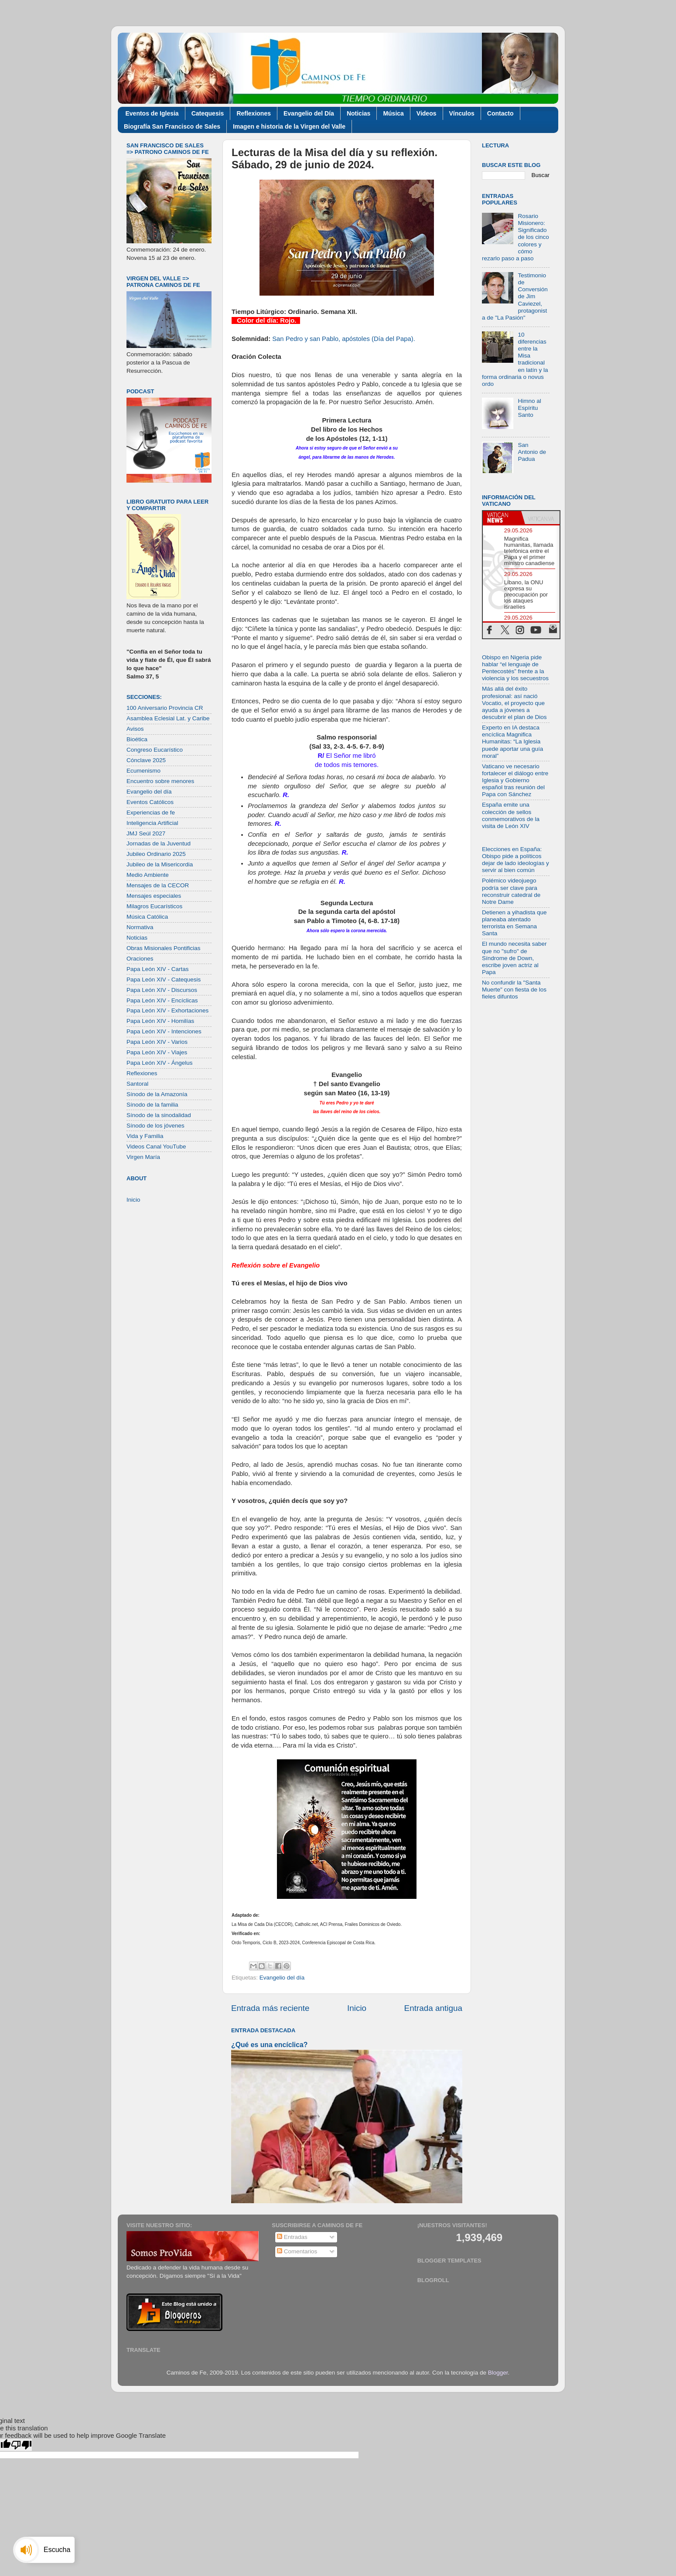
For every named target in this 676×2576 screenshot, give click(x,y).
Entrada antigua (433, 2008)
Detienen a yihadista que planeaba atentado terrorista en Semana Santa (514, 923)
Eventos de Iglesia (152, 113)
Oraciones (140, 958)
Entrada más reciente (270, 2008)
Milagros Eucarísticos (154, 906)
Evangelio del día (282, 1977)
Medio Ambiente (147, 875)
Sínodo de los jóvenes (155, 1125)
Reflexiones (253, 113)
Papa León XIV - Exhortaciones (167, 1010)
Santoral (137, 1083)
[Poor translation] (21, 2445)
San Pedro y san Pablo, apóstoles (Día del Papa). (343, 338)
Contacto (500, 113)
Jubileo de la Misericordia (159, 864)
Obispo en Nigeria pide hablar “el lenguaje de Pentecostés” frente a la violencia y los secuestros (515, 668)
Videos (427, 113)
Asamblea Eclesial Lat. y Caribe (168, 718)
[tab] (502, 517)
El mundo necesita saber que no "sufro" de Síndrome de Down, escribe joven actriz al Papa (514, 957)
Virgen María (143, 1157)
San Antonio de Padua (532, 452)
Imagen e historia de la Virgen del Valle (289, 126)
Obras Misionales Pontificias (163, 948)
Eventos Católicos (150, 802)
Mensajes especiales (153, 896)
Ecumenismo (143, 770)
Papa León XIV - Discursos (161, 990)
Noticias (358, 113)
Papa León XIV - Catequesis (163, 979)
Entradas (292, 2237)
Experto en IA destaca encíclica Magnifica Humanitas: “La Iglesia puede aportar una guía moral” (512, 741)
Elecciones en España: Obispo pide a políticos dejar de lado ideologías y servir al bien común (515, 860)
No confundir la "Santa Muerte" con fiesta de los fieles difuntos (514, 989)
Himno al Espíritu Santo (529, 408)
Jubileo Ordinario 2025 (156, 854)
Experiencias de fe (150, 812)
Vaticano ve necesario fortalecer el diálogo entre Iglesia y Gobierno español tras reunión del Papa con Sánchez (515, 780)
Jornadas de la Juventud (158, 843)
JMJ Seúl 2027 (145, 833)
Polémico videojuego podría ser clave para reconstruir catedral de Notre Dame (511, 891)
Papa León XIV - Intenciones (163, 1031)
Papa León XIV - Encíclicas (162, 1000)
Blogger (498, 2372)
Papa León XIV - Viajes (156, 1052)
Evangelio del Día (308, 113)
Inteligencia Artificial (152, 823)
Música (393, 113)
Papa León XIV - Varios (157, 1042)
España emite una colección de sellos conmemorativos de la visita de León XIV (510, 815)
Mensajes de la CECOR (157, 885)
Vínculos (462, 113)
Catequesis (207, 113)
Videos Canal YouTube (156, 1146)
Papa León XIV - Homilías (160, 1021)
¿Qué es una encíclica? (269, 2044)
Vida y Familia (145, 1136)
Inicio (356, 2008)
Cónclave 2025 (146, 760)
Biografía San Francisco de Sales (172, 126)
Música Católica (147, 916)
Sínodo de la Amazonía (157, 1094)
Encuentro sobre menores (160, 781)
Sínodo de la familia (152, 1104)
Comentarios (297, 2251)
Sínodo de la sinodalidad (158, 1115)
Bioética (136, 739)
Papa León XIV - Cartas (157, 969)
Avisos (135, 729)
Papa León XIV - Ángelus (159, 1063)
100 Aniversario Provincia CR (164, 708)
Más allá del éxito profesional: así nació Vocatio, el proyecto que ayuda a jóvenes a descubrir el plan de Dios (514, 702)
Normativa (140, 927)
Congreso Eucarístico (154, 749)
